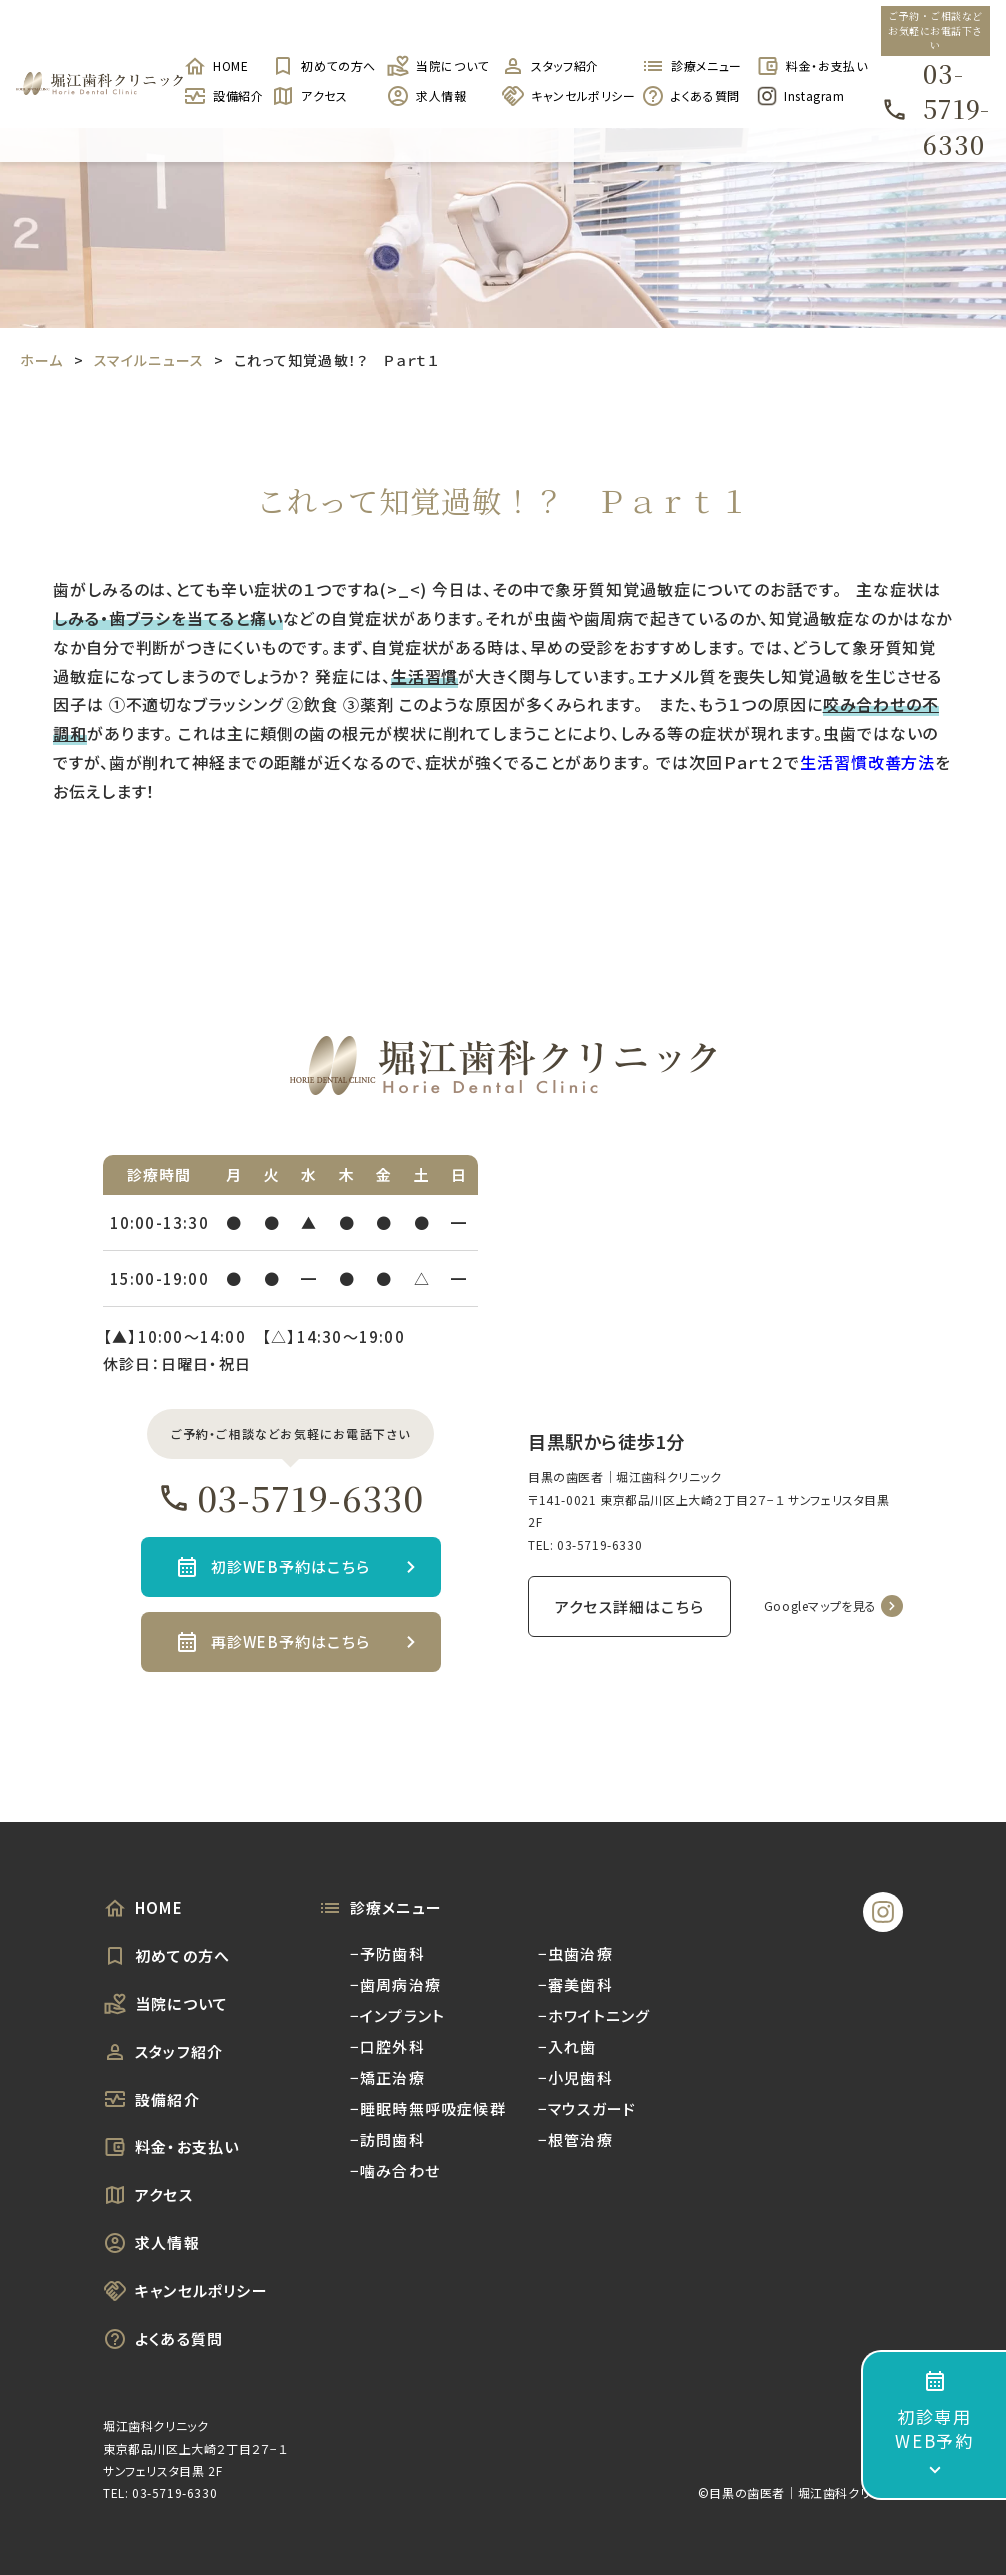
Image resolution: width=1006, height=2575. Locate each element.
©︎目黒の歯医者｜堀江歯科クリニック (800, 2492)
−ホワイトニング (594, 2015)
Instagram (800, 96)
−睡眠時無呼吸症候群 (428, 2108)
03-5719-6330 (935, 109)
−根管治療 (575, 2139)
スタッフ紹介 (550, 66)
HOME (215, 66)
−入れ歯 (567, 2046)
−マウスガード (587, 2108)
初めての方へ (318, 66)
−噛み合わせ (395, 2170)
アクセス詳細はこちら (629, 1606)
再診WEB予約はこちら (290, 1641)
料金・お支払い (803, 66)
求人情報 (426, 96)
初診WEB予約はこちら (290, 1566)
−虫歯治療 (575, 1953)
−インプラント (397, 2015)
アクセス (309, 96)
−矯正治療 (387, 2077)
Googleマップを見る (820, 1605)
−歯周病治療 (395, 1984)
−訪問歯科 (387, 2139)
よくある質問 (688, 96)
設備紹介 (217, 96)
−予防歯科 (387, 1953)
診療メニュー (688, 66)
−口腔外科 (387, 2046)
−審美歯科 (575, 1984)
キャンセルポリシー (561, 96)
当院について (433, 66)
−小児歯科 (575, 2077)
